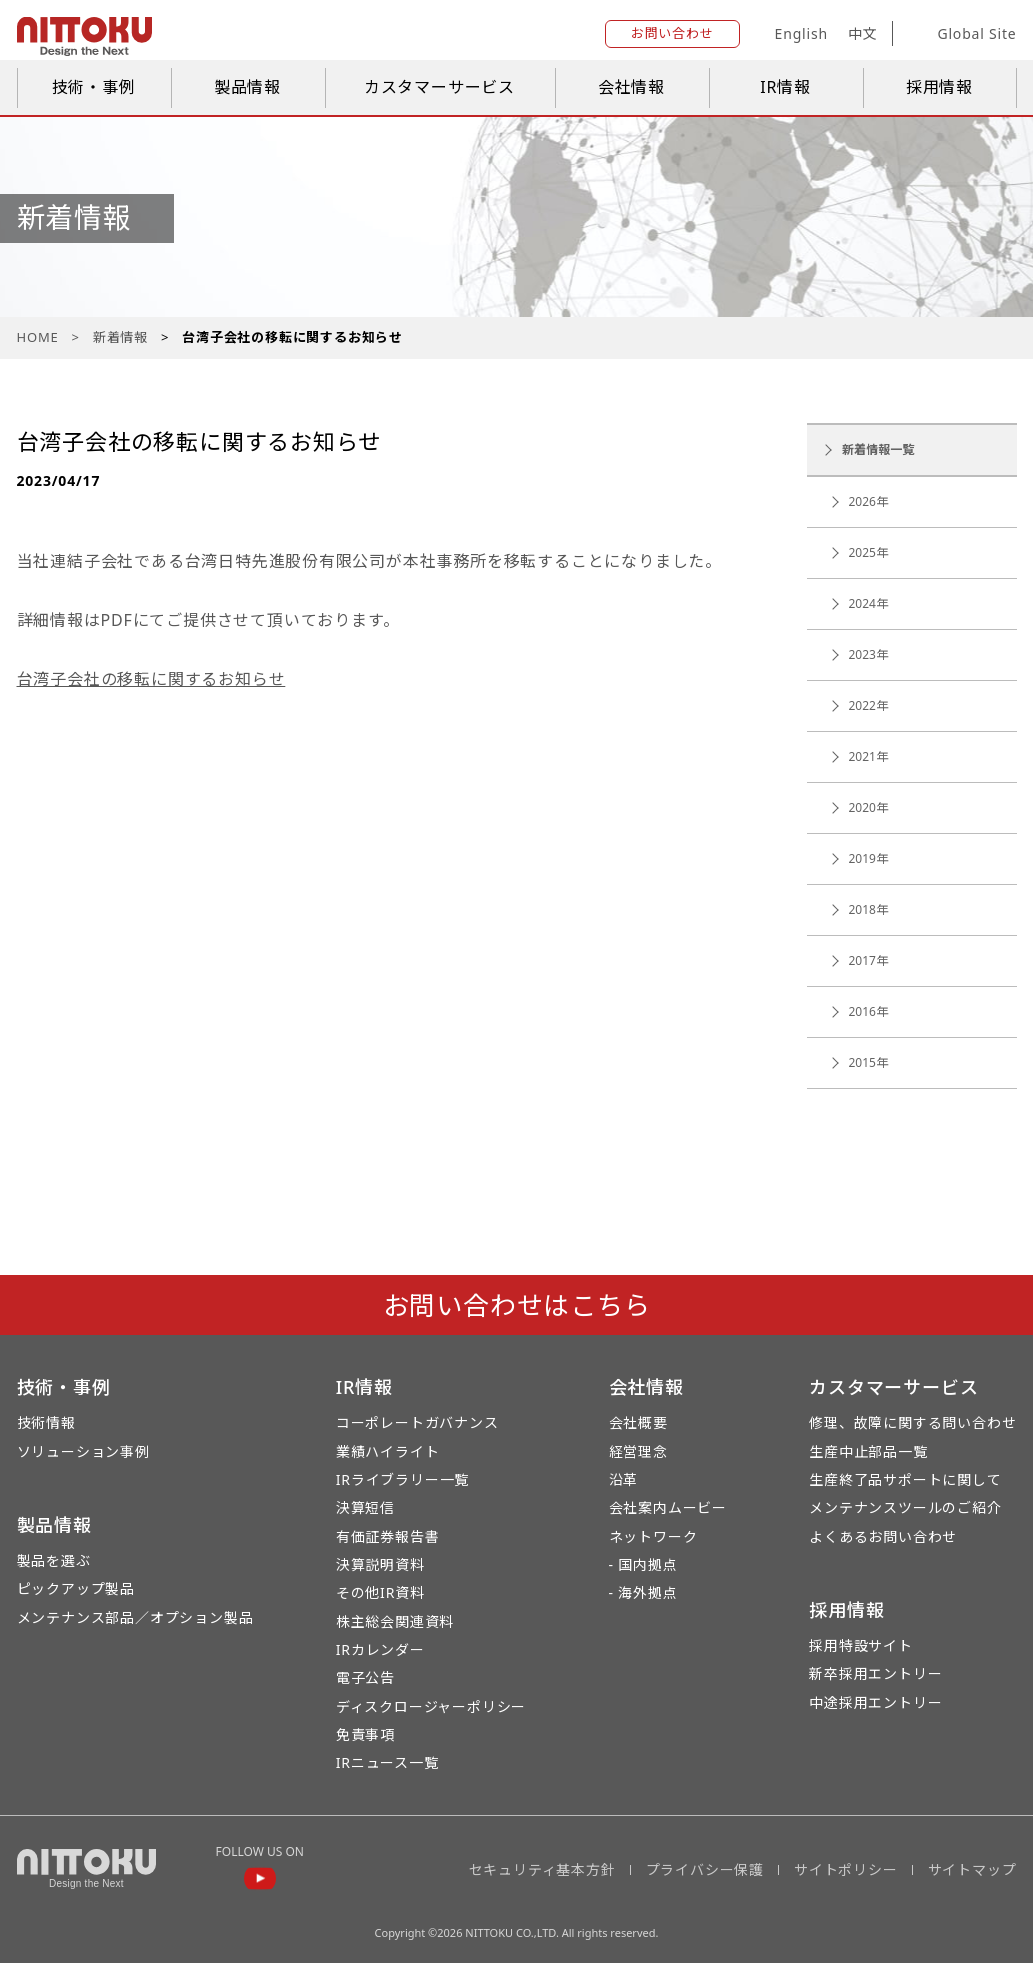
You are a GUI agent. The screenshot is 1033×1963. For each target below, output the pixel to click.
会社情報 (631, 87)
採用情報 (939, 87)
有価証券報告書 (388, 1536)
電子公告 (365, 1677)
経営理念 (638, 1451)
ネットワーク (653, 1536)
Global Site (961, 34)
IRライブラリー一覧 (402, 1479)
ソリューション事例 (83, 1451)
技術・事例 (94, 87)
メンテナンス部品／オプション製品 (135, 1617)
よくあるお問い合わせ (883, 1536)
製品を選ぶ (54, 1560)
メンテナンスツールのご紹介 (905, 1507)
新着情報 (120, 337)
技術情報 (46, 1422)
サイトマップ (972, 1869)
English (801, 33)
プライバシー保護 (705, 1869)
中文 (863, 33)
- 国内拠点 (643, 1564)
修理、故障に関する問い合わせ (912, 1422)
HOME (38, 337)
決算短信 (365, 1507)
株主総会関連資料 (395, 1621)
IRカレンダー (380, 1649)
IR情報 (785, 87)
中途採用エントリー (875, 1702)
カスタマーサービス (439, 87)
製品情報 (247, 87)
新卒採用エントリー (875, 1673)
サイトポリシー (846, 1869)
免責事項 (365, 1734)
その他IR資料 (380, 1592)
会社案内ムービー (668, 1507)
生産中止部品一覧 (868, 1451)
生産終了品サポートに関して (905, 1479)
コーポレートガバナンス (417, 1422)
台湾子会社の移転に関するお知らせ (151, 679)
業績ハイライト (388, 1451)
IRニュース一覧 (387, 1762)
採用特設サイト (861, 1645)
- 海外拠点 (643, 1592)
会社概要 (638, 1422)
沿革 (624, 1479)
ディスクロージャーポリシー (431, 1706)
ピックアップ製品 (76, 1588)
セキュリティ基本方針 (542, 1869)
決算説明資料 (380, 1564)
